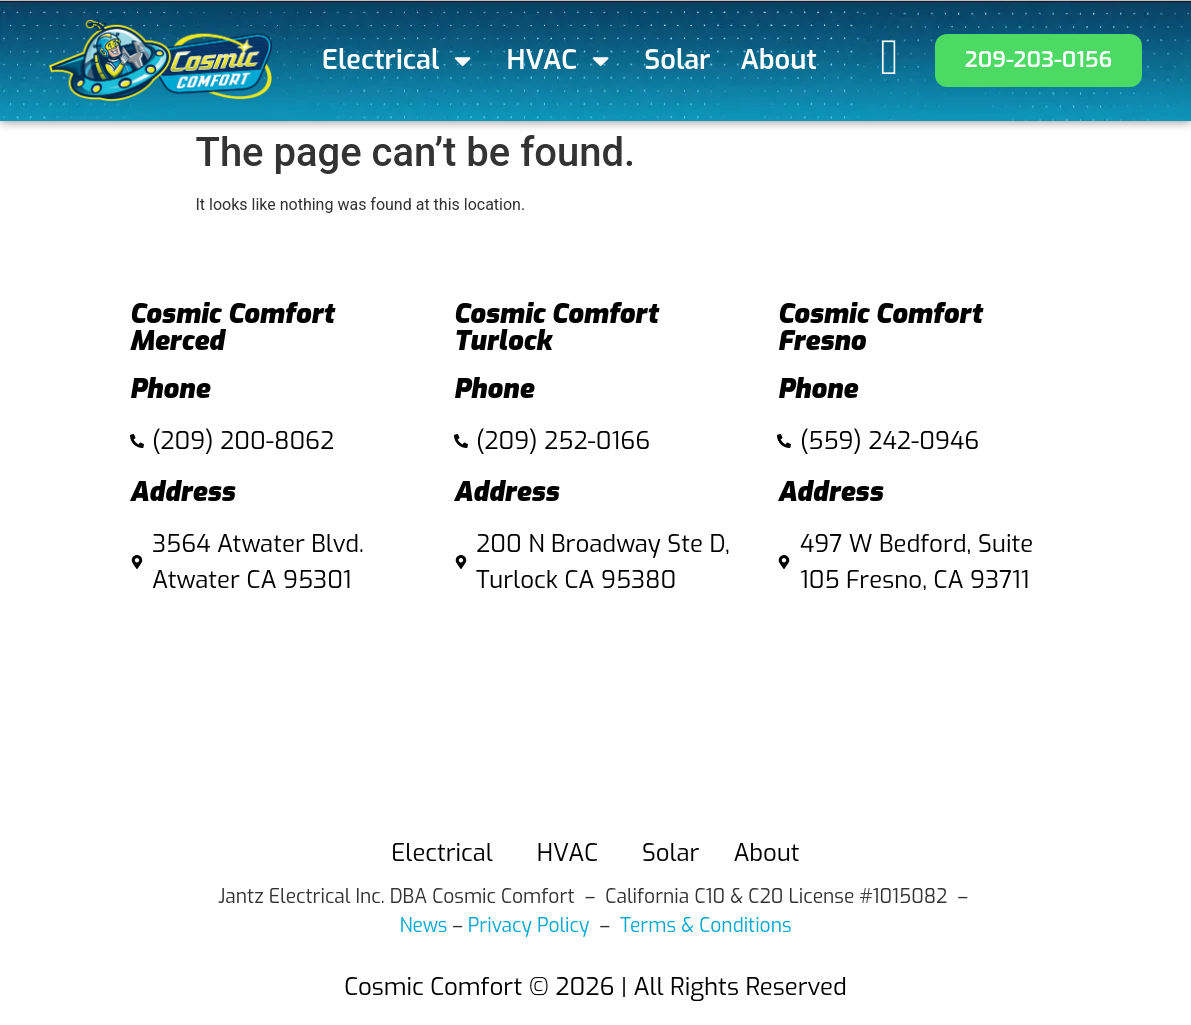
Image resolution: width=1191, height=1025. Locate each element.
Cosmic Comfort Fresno (879, 327)
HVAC (561, 60)
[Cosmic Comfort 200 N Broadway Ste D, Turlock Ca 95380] (596, 710)
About (779, 60)
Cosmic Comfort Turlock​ (556, 327)
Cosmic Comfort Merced (232, 327)
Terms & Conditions (705, 925)
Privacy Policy (529, 925)
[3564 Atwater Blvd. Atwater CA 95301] (272, 710)
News (423, 925)
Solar (677, 60)
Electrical (399, 60)
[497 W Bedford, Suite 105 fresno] (919, 710)
